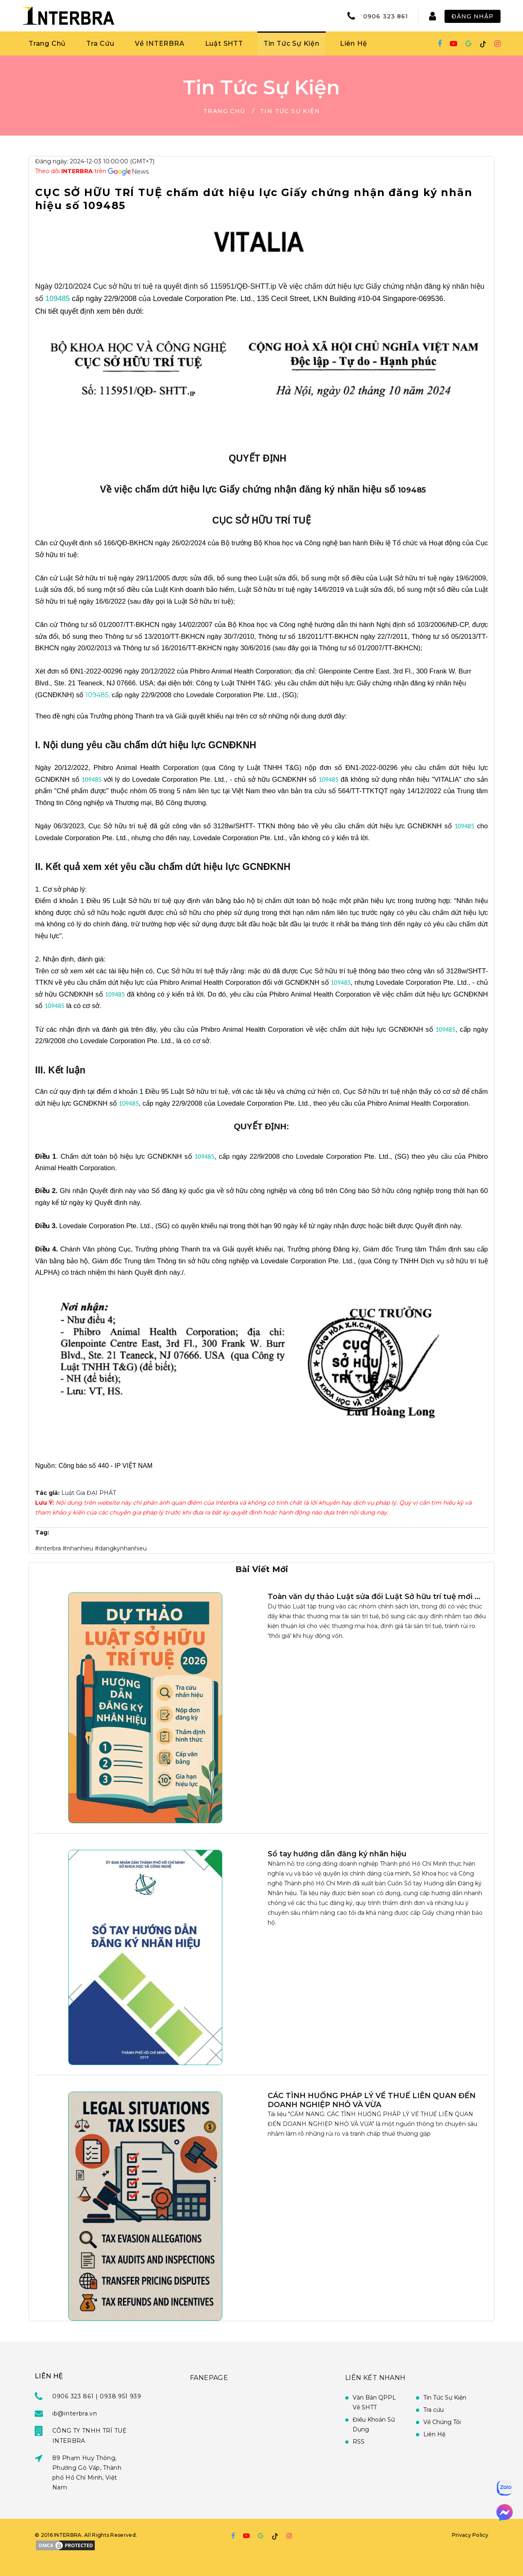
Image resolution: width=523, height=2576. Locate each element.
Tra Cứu (100, 43)
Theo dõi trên (71, 171)
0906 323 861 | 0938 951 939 (96, 2396)
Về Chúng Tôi (442, 2422)
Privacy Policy (470, 2535)
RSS (358, 2441)
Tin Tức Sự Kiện (292, 43)
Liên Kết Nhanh (375, 2378)
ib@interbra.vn (74, 2413)
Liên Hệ (353, 43)
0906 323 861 (385, 16)
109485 (57, 298)
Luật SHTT (224, 43)
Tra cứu (433, 2409)
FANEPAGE (209, 2378)
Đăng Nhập (472, 16)
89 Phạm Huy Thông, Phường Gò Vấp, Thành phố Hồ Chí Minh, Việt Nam (86, 2472)
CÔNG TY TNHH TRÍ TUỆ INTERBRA (89, 2435)
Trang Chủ (47, 43)
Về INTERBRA (160, 43)
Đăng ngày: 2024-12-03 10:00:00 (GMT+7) (94, 161)
